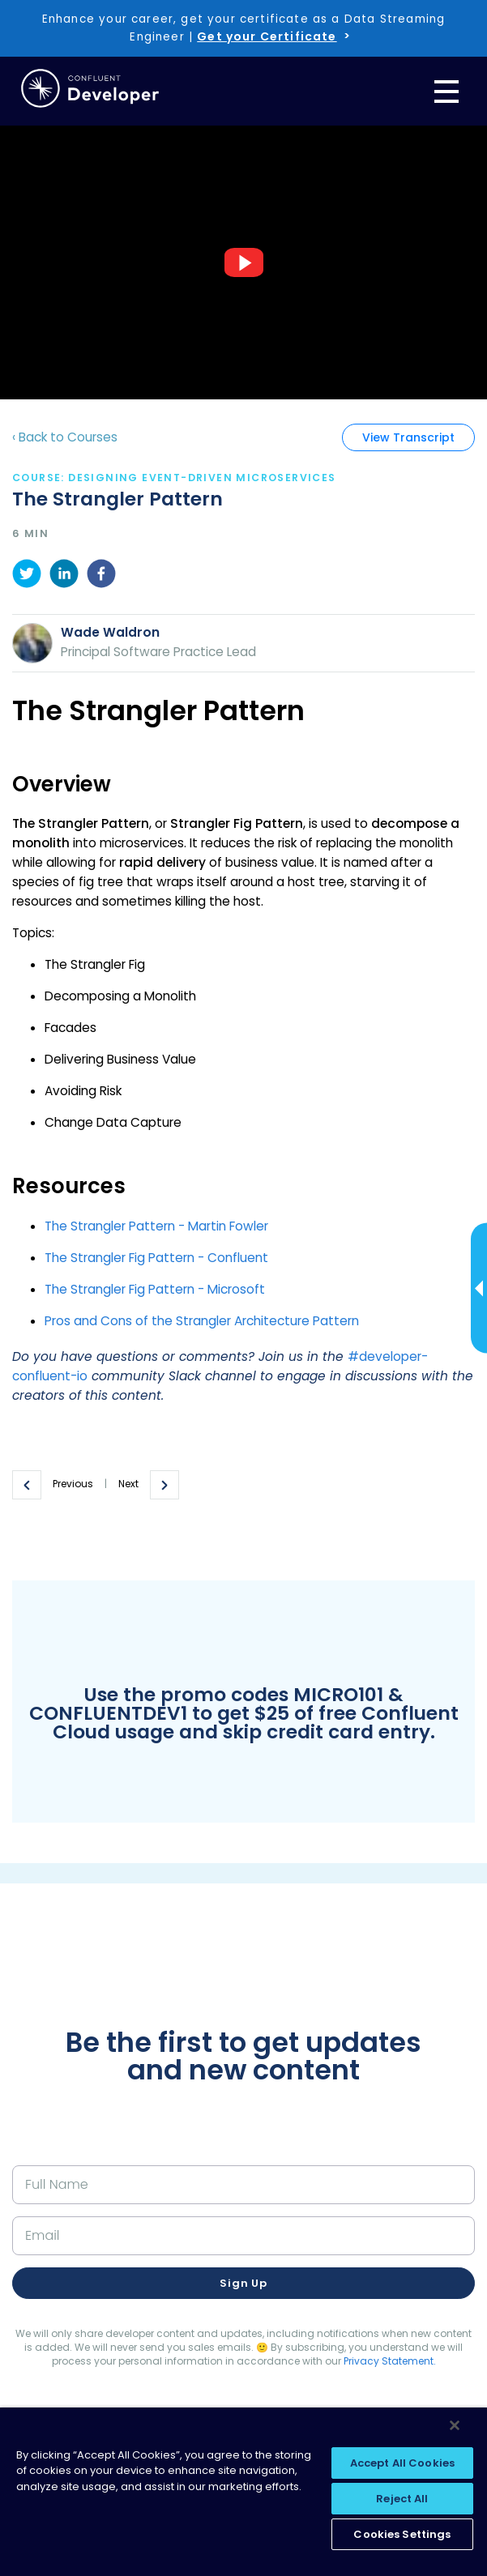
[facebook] (101, 576)
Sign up (243, 2283)
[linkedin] (64, 576)
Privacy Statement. (390, 2361)
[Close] (454, 2425)
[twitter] (26, 576)
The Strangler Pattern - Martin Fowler (156, 1226)
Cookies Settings (402, 2534)
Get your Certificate (266, 36)
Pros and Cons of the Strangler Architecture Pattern (202, 1320)
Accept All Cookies (402, 2463)
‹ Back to (64, 437)
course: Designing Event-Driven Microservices (174, 477)
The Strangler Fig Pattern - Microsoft (155, 1289)
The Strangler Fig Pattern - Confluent (156, 1257)
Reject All (402, 2498)
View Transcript (408, 437)
